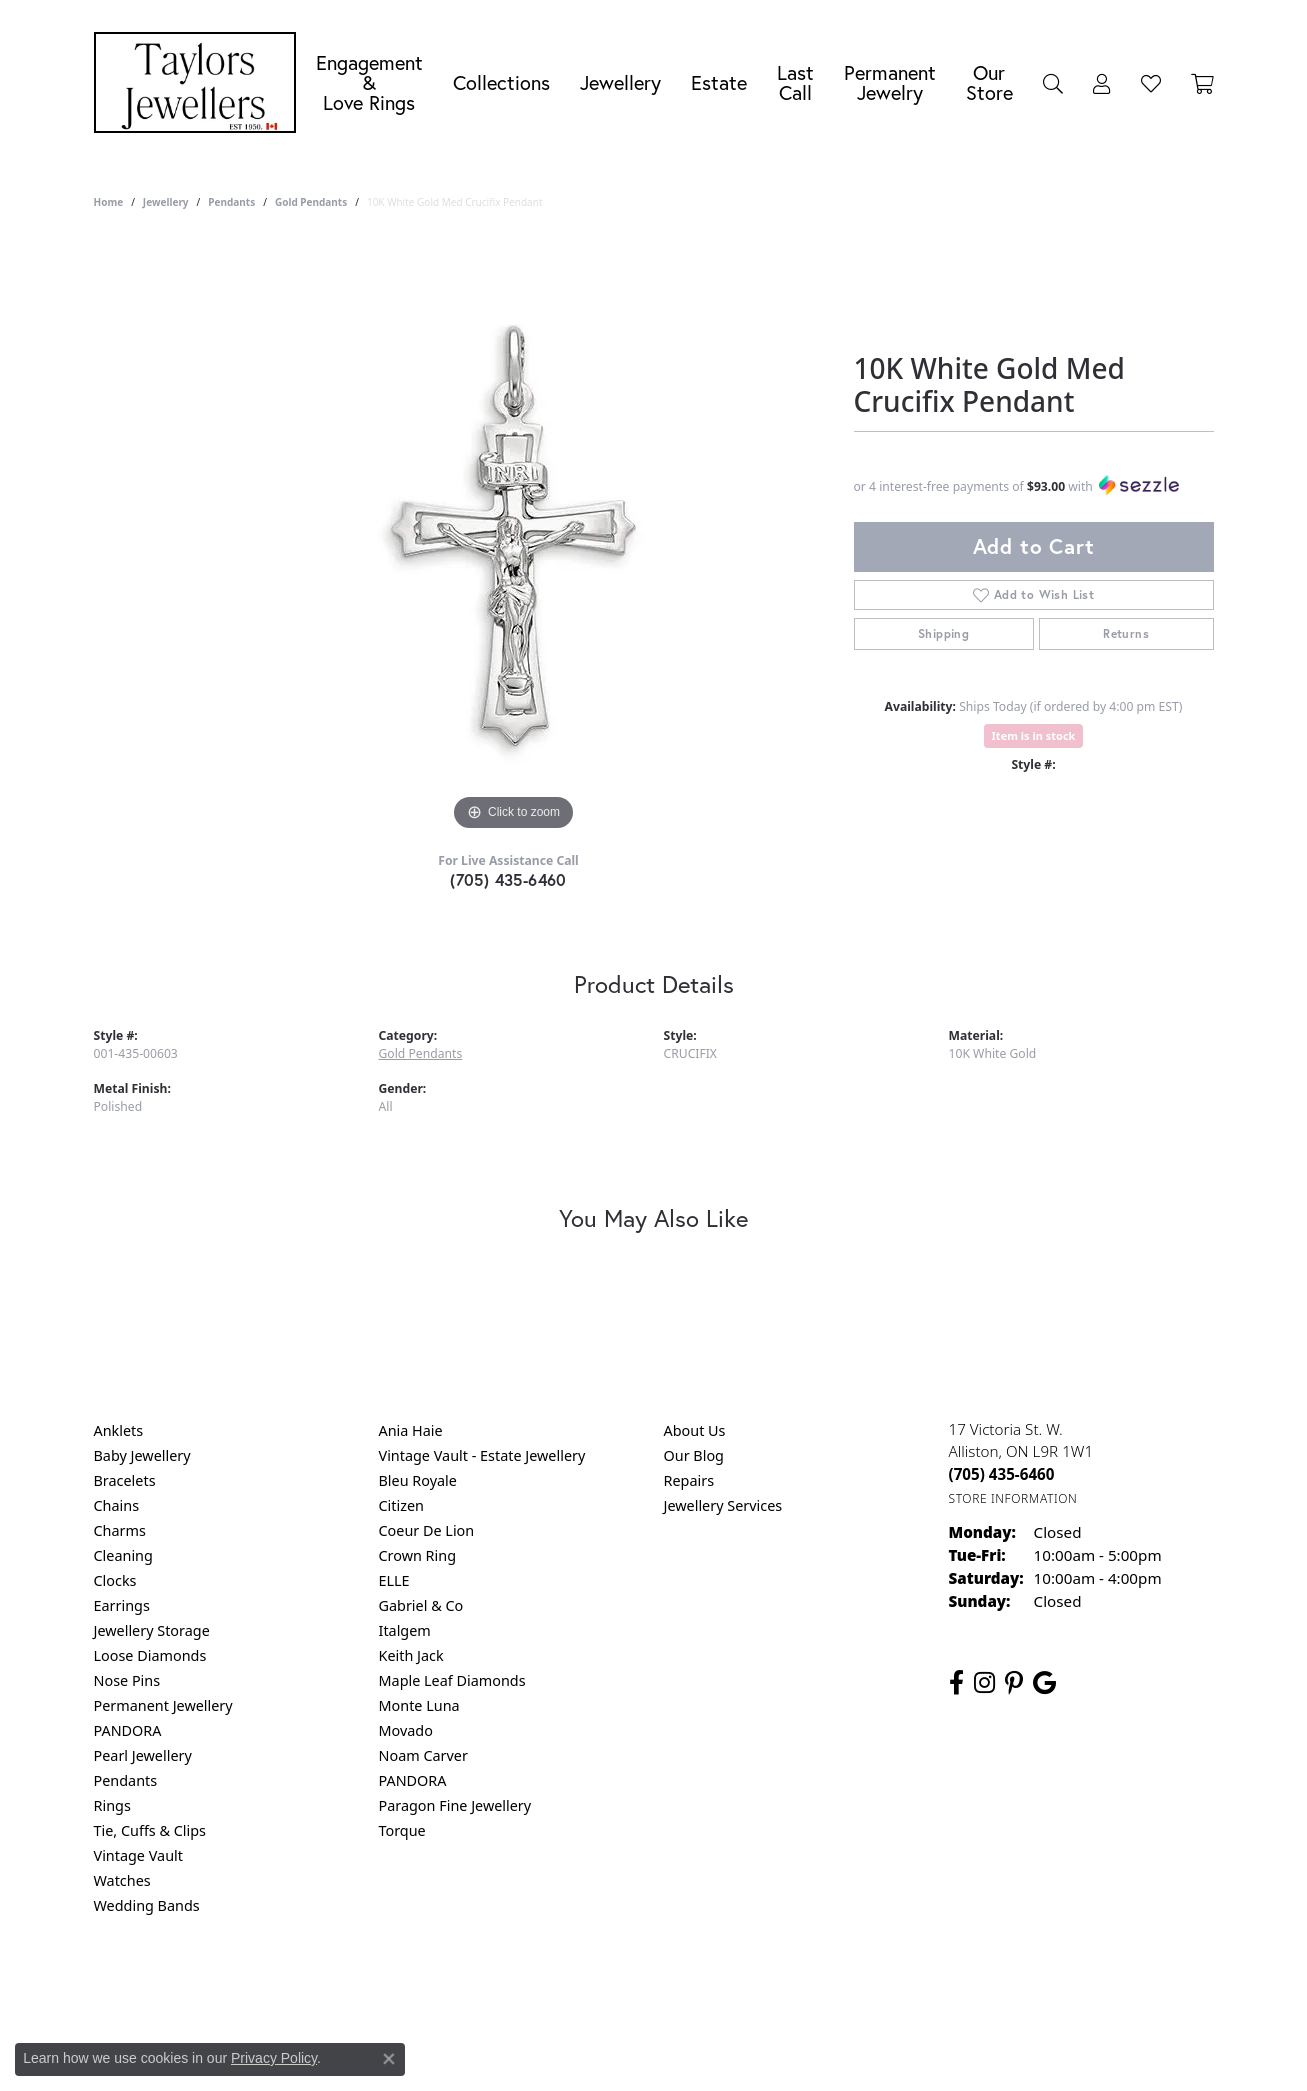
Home (109, 202)
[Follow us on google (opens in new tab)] (1044, 1683)
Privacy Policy (555, 1986)
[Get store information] (1013, 1498)
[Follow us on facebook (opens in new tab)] (956, 1683)
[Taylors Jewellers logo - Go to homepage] (200, 82)
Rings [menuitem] (112, 1805)
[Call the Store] (1002, 1474)
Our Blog (694, 1455)
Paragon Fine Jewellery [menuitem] (455, 1805)
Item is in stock (1034, 735)
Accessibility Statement (822, 1986)
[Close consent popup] (389, 2059)
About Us (695, 1430)
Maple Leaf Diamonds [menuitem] (452, 1680)
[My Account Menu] (1102, 83)
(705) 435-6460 (508, 879)
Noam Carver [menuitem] (423, 1755)
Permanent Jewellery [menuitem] (163, 1705)
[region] (514, 536)
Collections (501, 82)
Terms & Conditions (674, 1986)
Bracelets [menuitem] (125, 1480)
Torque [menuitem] (402, 1830)
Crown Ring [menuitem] (418, 1555)
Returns (1126, 633)
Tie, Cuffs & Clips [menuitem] (150, 1830)
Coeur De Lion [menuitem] (427, 1530)
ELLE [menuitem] (394, 1580)
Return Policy (455, 1986)
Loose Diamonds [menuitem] (150, 1655)
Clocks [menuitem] (115, 1580)
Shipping (943, 633)
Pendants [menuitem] (126, 1780)
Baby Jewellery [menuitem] (142, 1455)
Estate (719, 82)
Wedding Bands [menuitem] (147, 1905)
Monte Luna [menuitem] (419, 1705)
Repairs (689, 1480)
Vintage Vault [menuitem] (138, 1855)
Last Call (795, 82)
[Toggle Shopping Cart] (1202, 83)
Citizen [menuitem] (402, 1505)
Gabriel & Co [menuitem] (421, 1605)
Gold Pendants (311, 202)
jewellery (166, 202)
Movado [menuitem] (406, 1730)
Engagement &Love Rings (369, 82)
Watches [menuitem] (122, 1880)
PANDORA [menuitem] (128, 1730)
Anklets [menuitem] (119, 1430)
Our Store (989, 82)
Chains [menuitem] (117, 1505)
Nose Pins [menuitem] (127, 1680)
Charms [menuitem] (120, 1530)
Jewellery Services (723, 1505)
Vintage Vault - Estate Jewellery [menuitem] (482, 1455)
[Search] (1053, 83)
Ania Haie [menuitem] (411, 1430)
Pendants (231, 202)
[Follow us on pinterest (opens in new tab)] (1014, 1683)
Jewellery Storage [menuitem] (152, 1630)
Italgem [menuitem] (405, 1630)
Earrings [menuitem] (122, 1605)
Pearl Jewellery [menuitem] (143, 1755)
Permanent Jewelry (890, 82)
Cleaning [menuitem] (123, 1555)
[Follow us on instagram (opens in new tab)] (984, 1683)
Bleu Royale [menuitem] (418, 1480)
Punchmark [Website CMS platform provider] (689, 2051)
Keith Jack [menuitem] (411, 1655)
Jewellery (620, 82)
